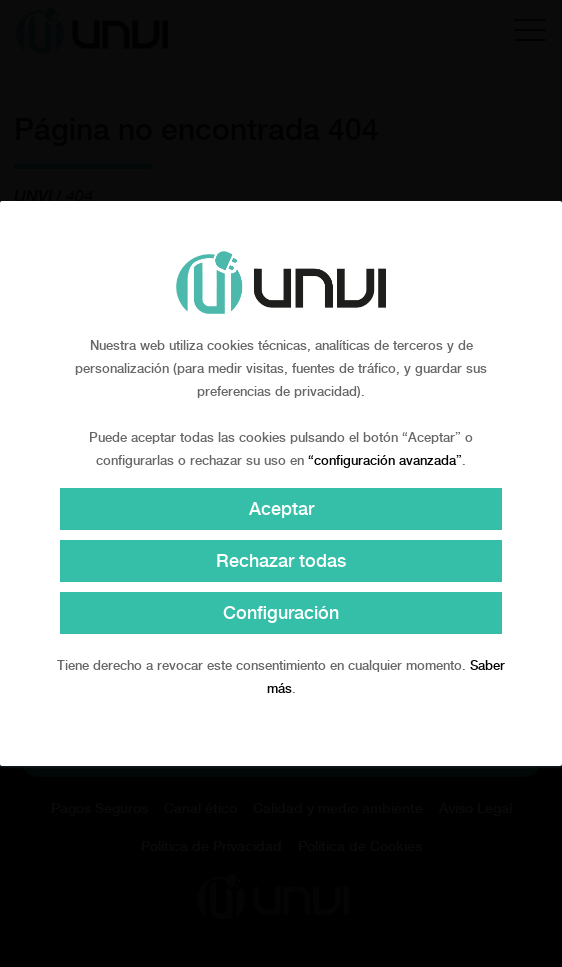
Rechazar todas (281, 560)
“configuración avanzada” (385, 460)
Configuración (281, 612)
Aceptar (281, 508)
